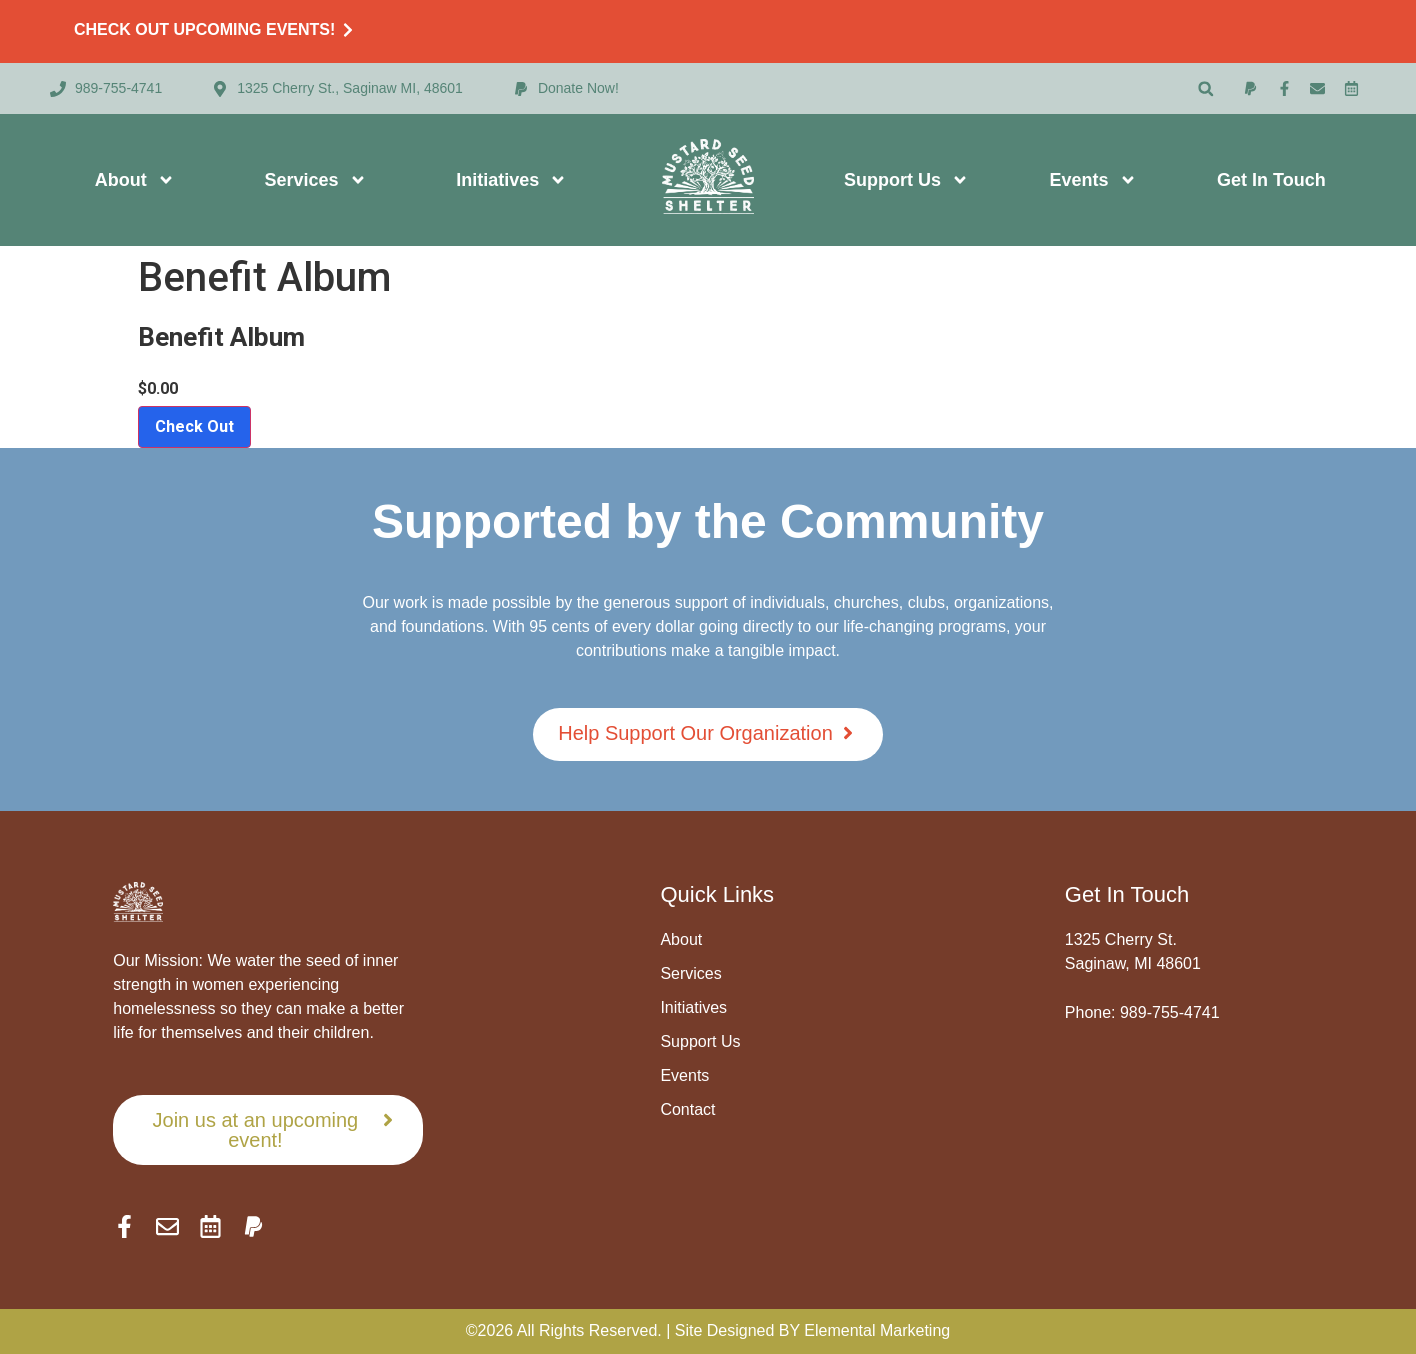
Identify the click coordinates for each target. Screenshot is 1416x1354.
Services (316, 180)
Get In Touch (1271, 180)
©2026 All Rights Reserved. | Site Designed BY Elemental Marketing (708, 1330)
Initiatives (511, 180)
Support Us (906, 180)
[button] (1205, 88)
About (135, 180)
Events (1093, 180)
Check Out (194, 426)
